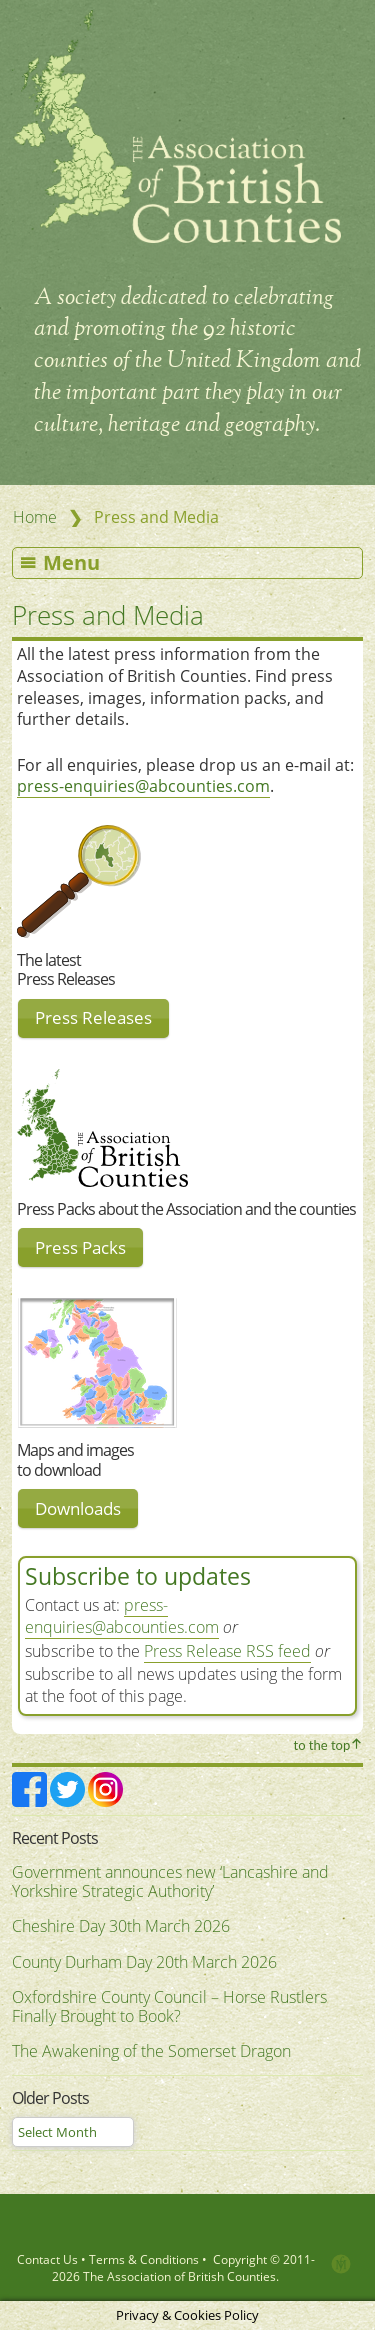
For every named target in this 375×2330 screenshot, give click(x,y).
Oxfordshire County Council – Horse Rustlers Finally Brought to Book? (169, 2007)
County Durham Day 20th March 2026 (144, 1962)
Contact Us (47, 2259)
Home (35, 517)
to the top (322, 1745)
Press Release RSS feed (227, 1651)
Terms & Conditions (144, 2259)
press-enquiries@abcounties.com (143, 786)
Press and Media (108, 615)
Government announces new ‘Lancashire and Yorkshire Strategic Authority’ (170, 1882)
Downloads (78, 1508)
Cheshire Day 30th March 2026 (121, 1926)
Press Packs (80, 1247)
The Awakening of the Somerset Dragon (151, 2051)
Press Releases (93, 1017)
